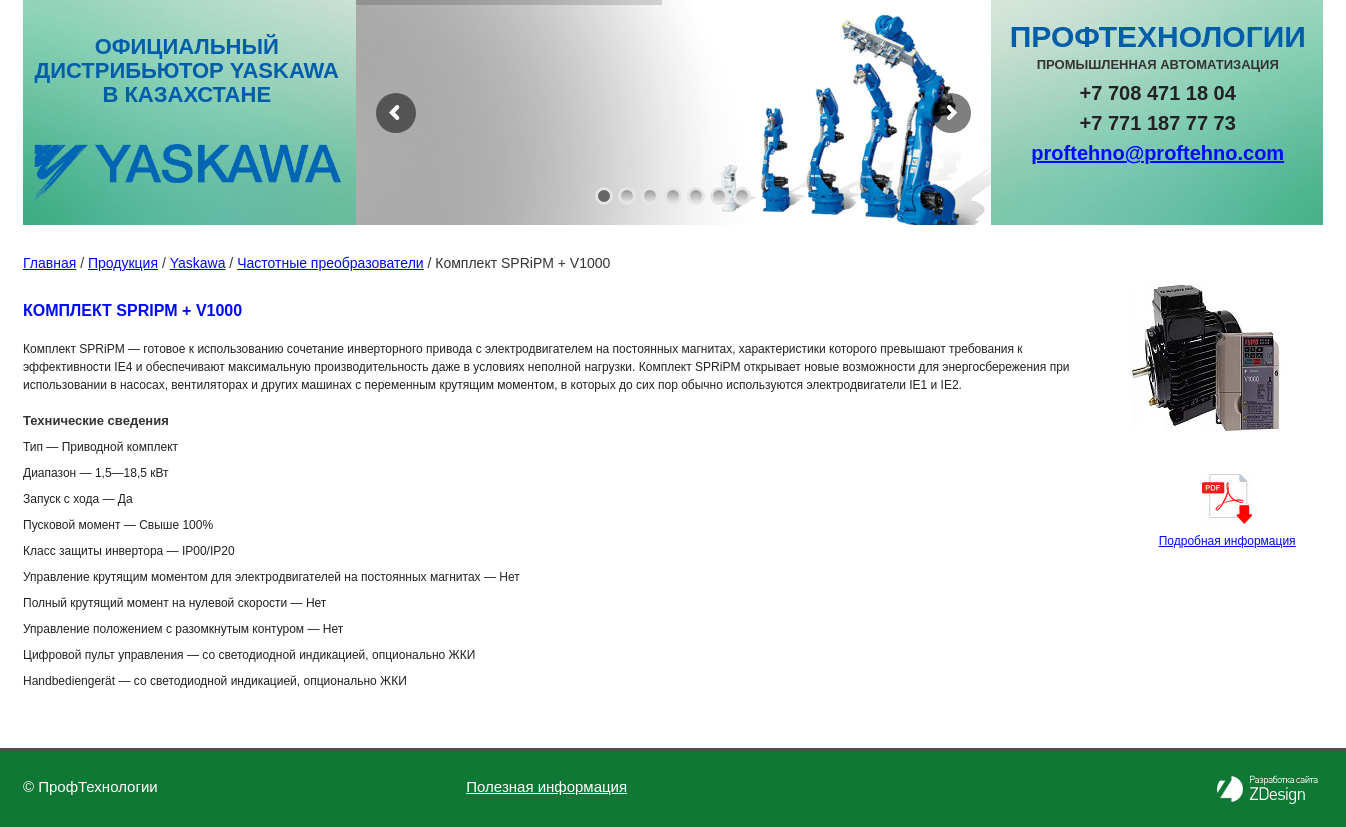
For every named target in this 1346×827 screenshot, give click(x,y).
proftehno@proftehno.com (1157, 153)
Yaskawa (198, 263)
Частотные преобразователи (330, 263)
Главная (49, 263)
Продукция (123, 263)
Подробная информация (1227, 541)
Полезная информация (546, 786)
